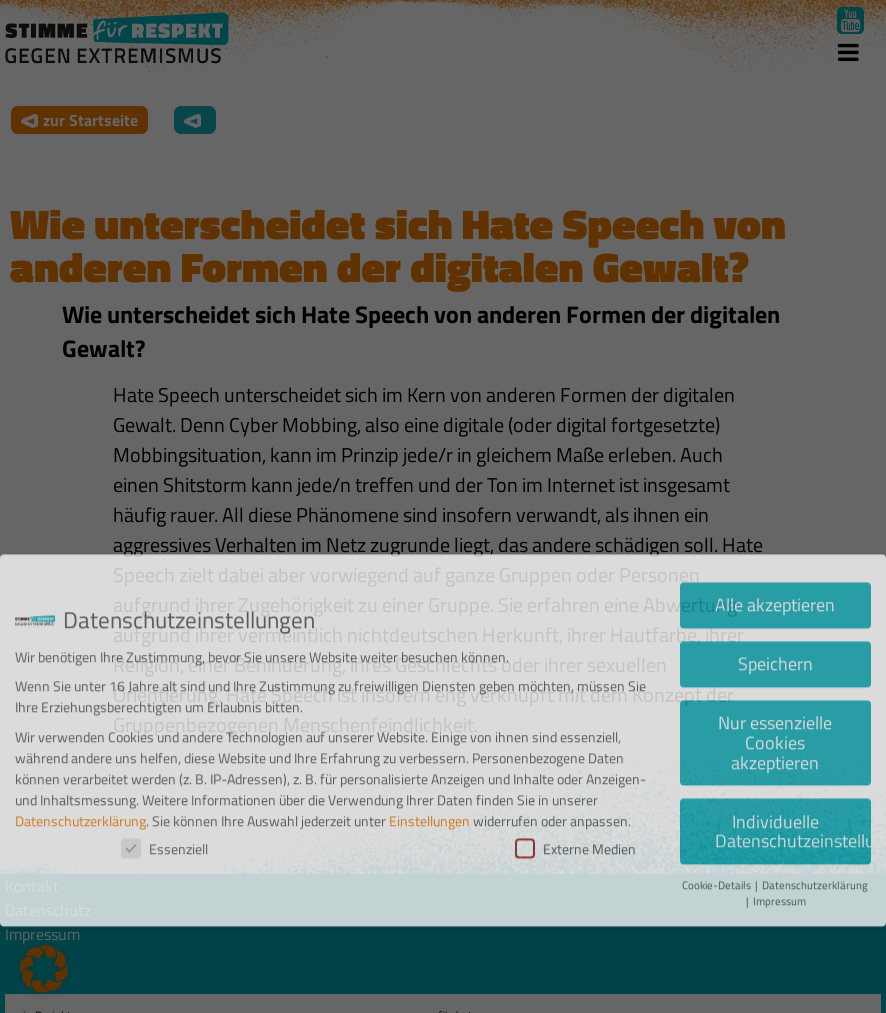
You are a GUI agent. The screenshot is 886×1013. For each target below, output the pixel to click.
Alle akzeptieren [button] (775, 545)
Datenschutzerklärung (80, 760)
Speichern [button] (775, 604)
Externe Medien (575, 788)
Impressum (779, 841)
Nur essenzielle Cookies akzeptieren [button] (775, 682)
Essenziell (164, 788)
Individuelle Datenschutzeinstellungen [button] (793, 771)
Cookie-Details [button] (717, 825)
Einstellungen (429, 760)
